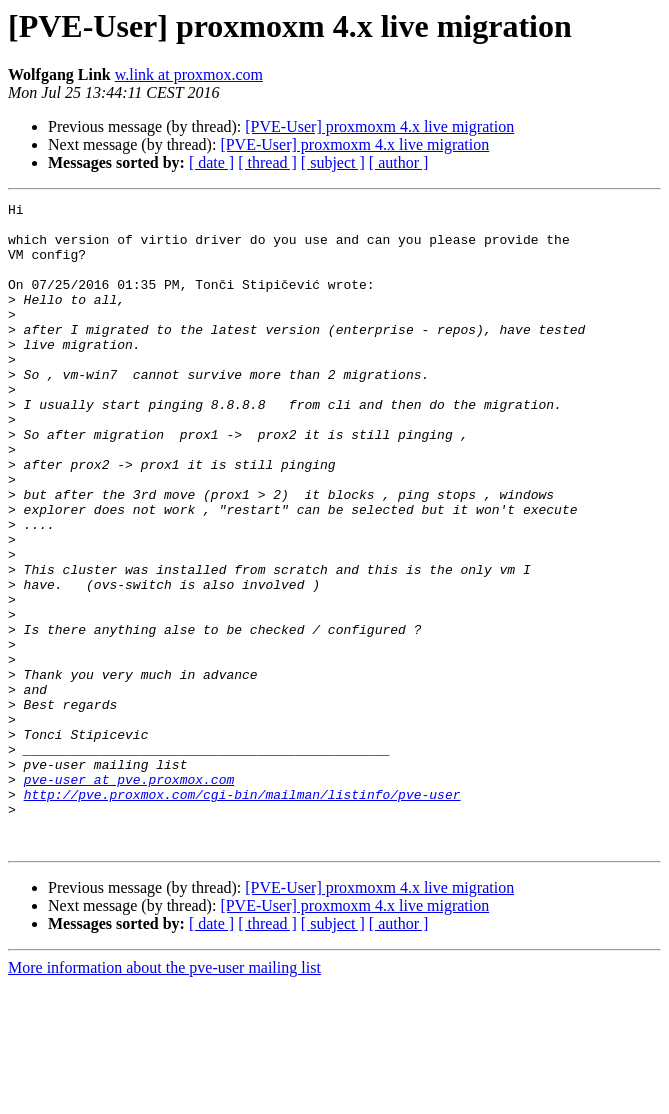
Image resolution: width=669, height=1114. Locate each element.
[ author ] (399, 162)
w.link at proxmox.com (189, 74)
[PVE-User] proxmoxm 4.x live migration (379, 126)
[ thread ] (267, 162)
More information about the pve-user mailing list (164, 1096)
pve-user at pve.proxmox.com (129, 896)
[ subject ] (333, 162)
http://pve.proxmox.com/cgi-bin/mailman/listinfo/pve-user (242, 914)
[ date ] (211, 162)
